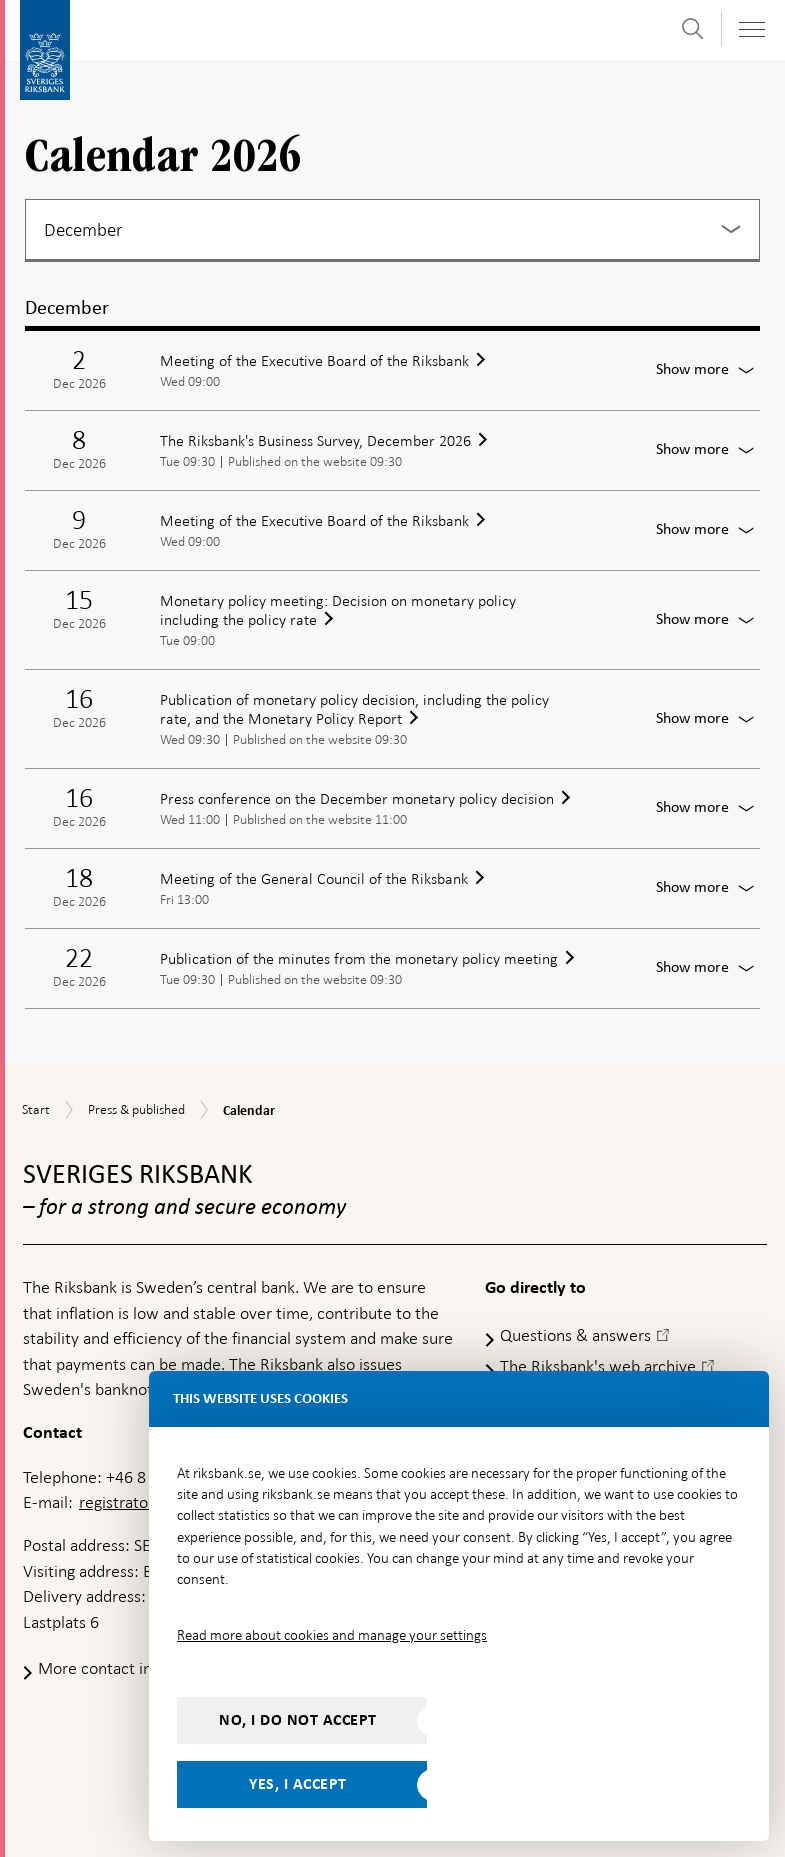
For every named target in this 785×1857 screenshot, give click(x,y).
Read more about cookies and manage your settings (332, 1635)
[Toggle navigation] (751, 29)
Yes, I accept (298, 1784)
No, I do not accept (298, 1720)
